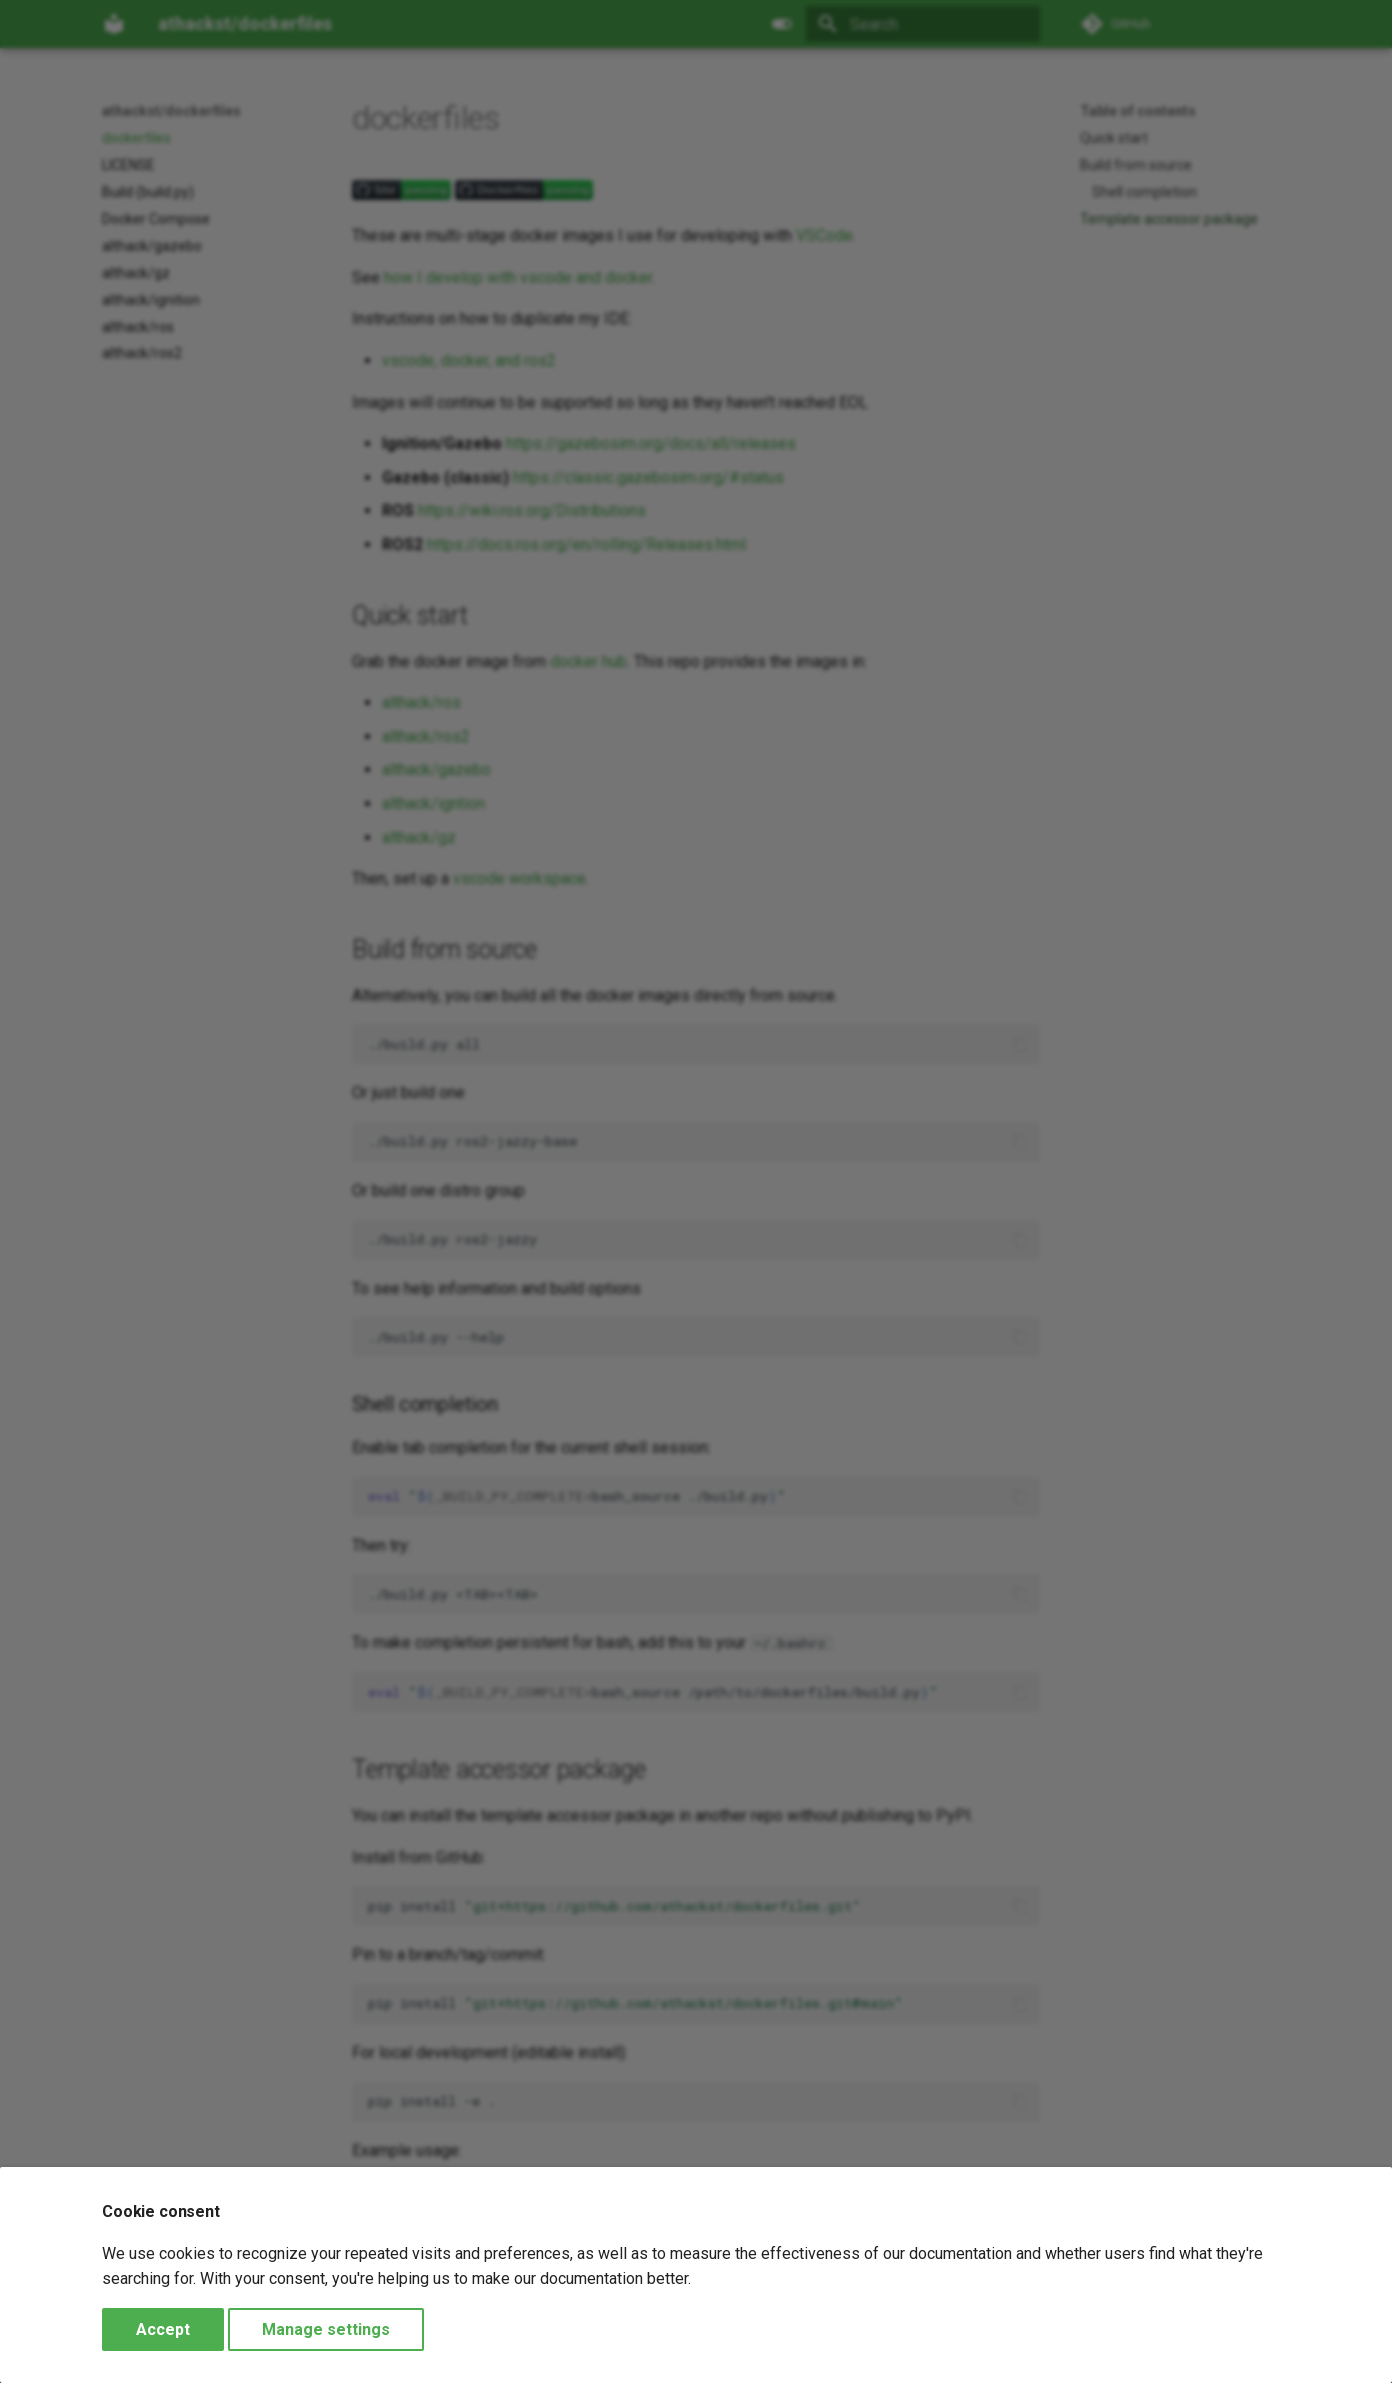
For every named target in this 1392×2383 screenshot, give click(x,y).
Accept (163, 2329)
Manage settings (326, 2329)
